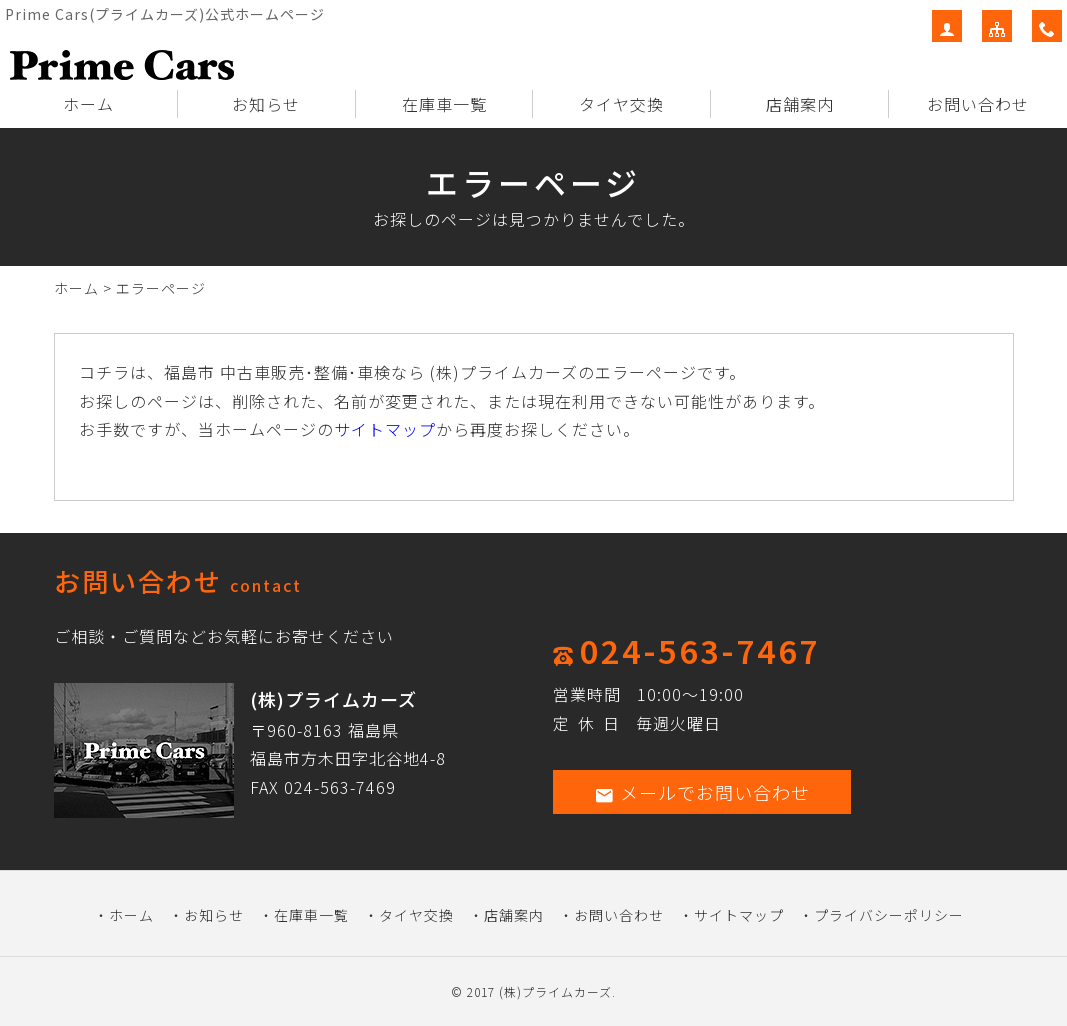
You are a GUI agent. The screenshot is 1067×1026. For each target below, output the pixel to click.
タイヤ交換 (621, 104)
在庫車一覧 (444, 104)
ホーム (88, 104)
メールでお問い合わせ (702, 792)
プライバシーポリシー (889, 915)
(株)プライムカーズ (555, 991)
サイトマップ (385, 429)
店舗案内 (800, 104)
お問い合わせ (978, 104)
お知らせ (266, 104)
